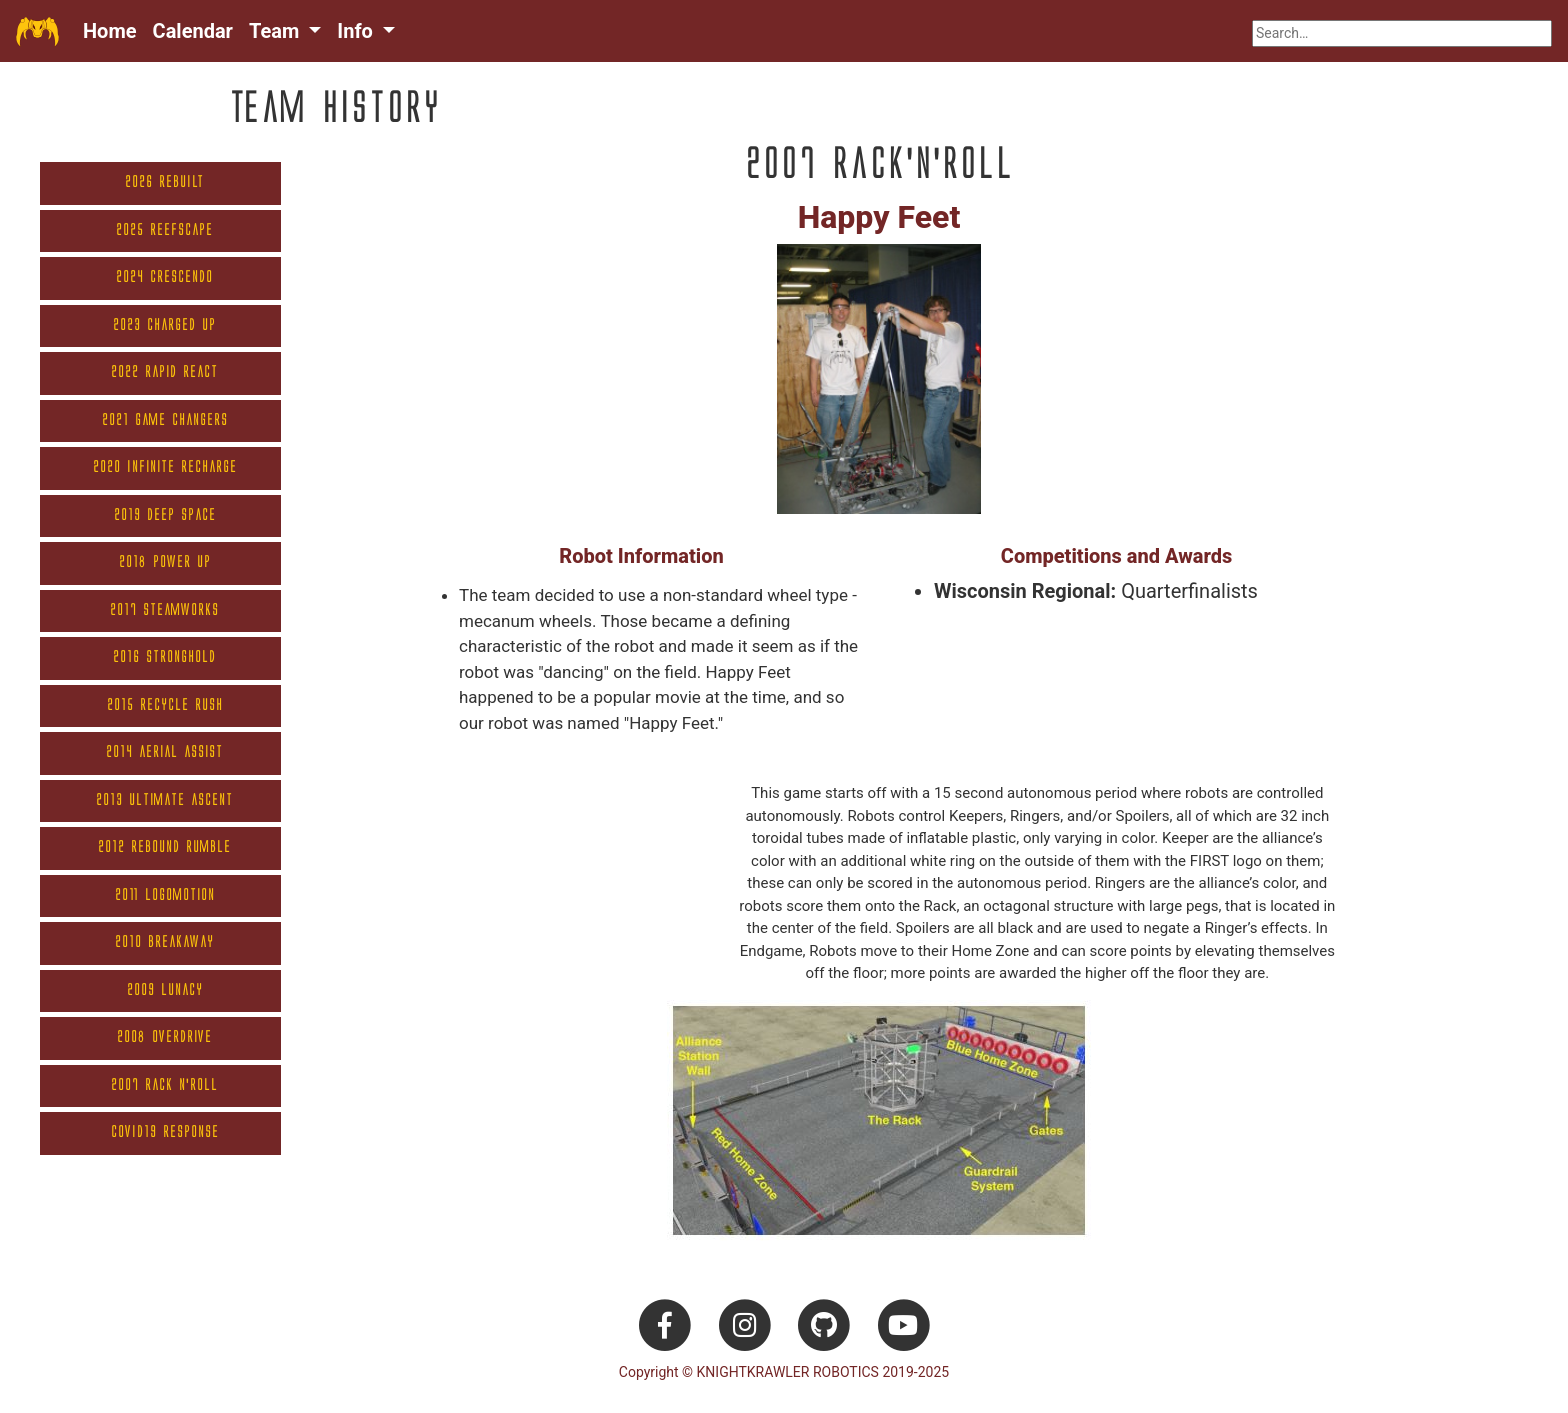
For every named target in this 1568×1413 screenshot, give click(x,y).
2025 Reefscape (164, 230)
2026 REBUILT (164, 182)
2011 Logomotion (165, 895)
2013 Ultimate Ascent (164, 800)
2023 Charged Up (164, 325)
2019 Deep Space (165, 515)
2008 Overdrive (164, 1037)
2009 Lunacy (165, 990)
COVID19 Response (165, 1132)
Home (110, 31)
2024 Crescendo (164, 277)
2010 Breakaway (164, 942)
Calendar (193, 31)
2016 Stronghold (164, 657)
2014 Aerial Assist (164, 752)
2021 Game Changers (165, 420)
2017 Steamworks (164, 610)
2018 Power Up (165, 562)
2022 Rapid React (164, 372)
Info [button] (357, 31)
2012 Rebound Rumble (164, 847)
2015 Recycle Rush (165, 705)
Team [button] (276, 31)
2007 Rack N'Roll (164, 1085)
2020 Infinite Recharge (165, 467)
